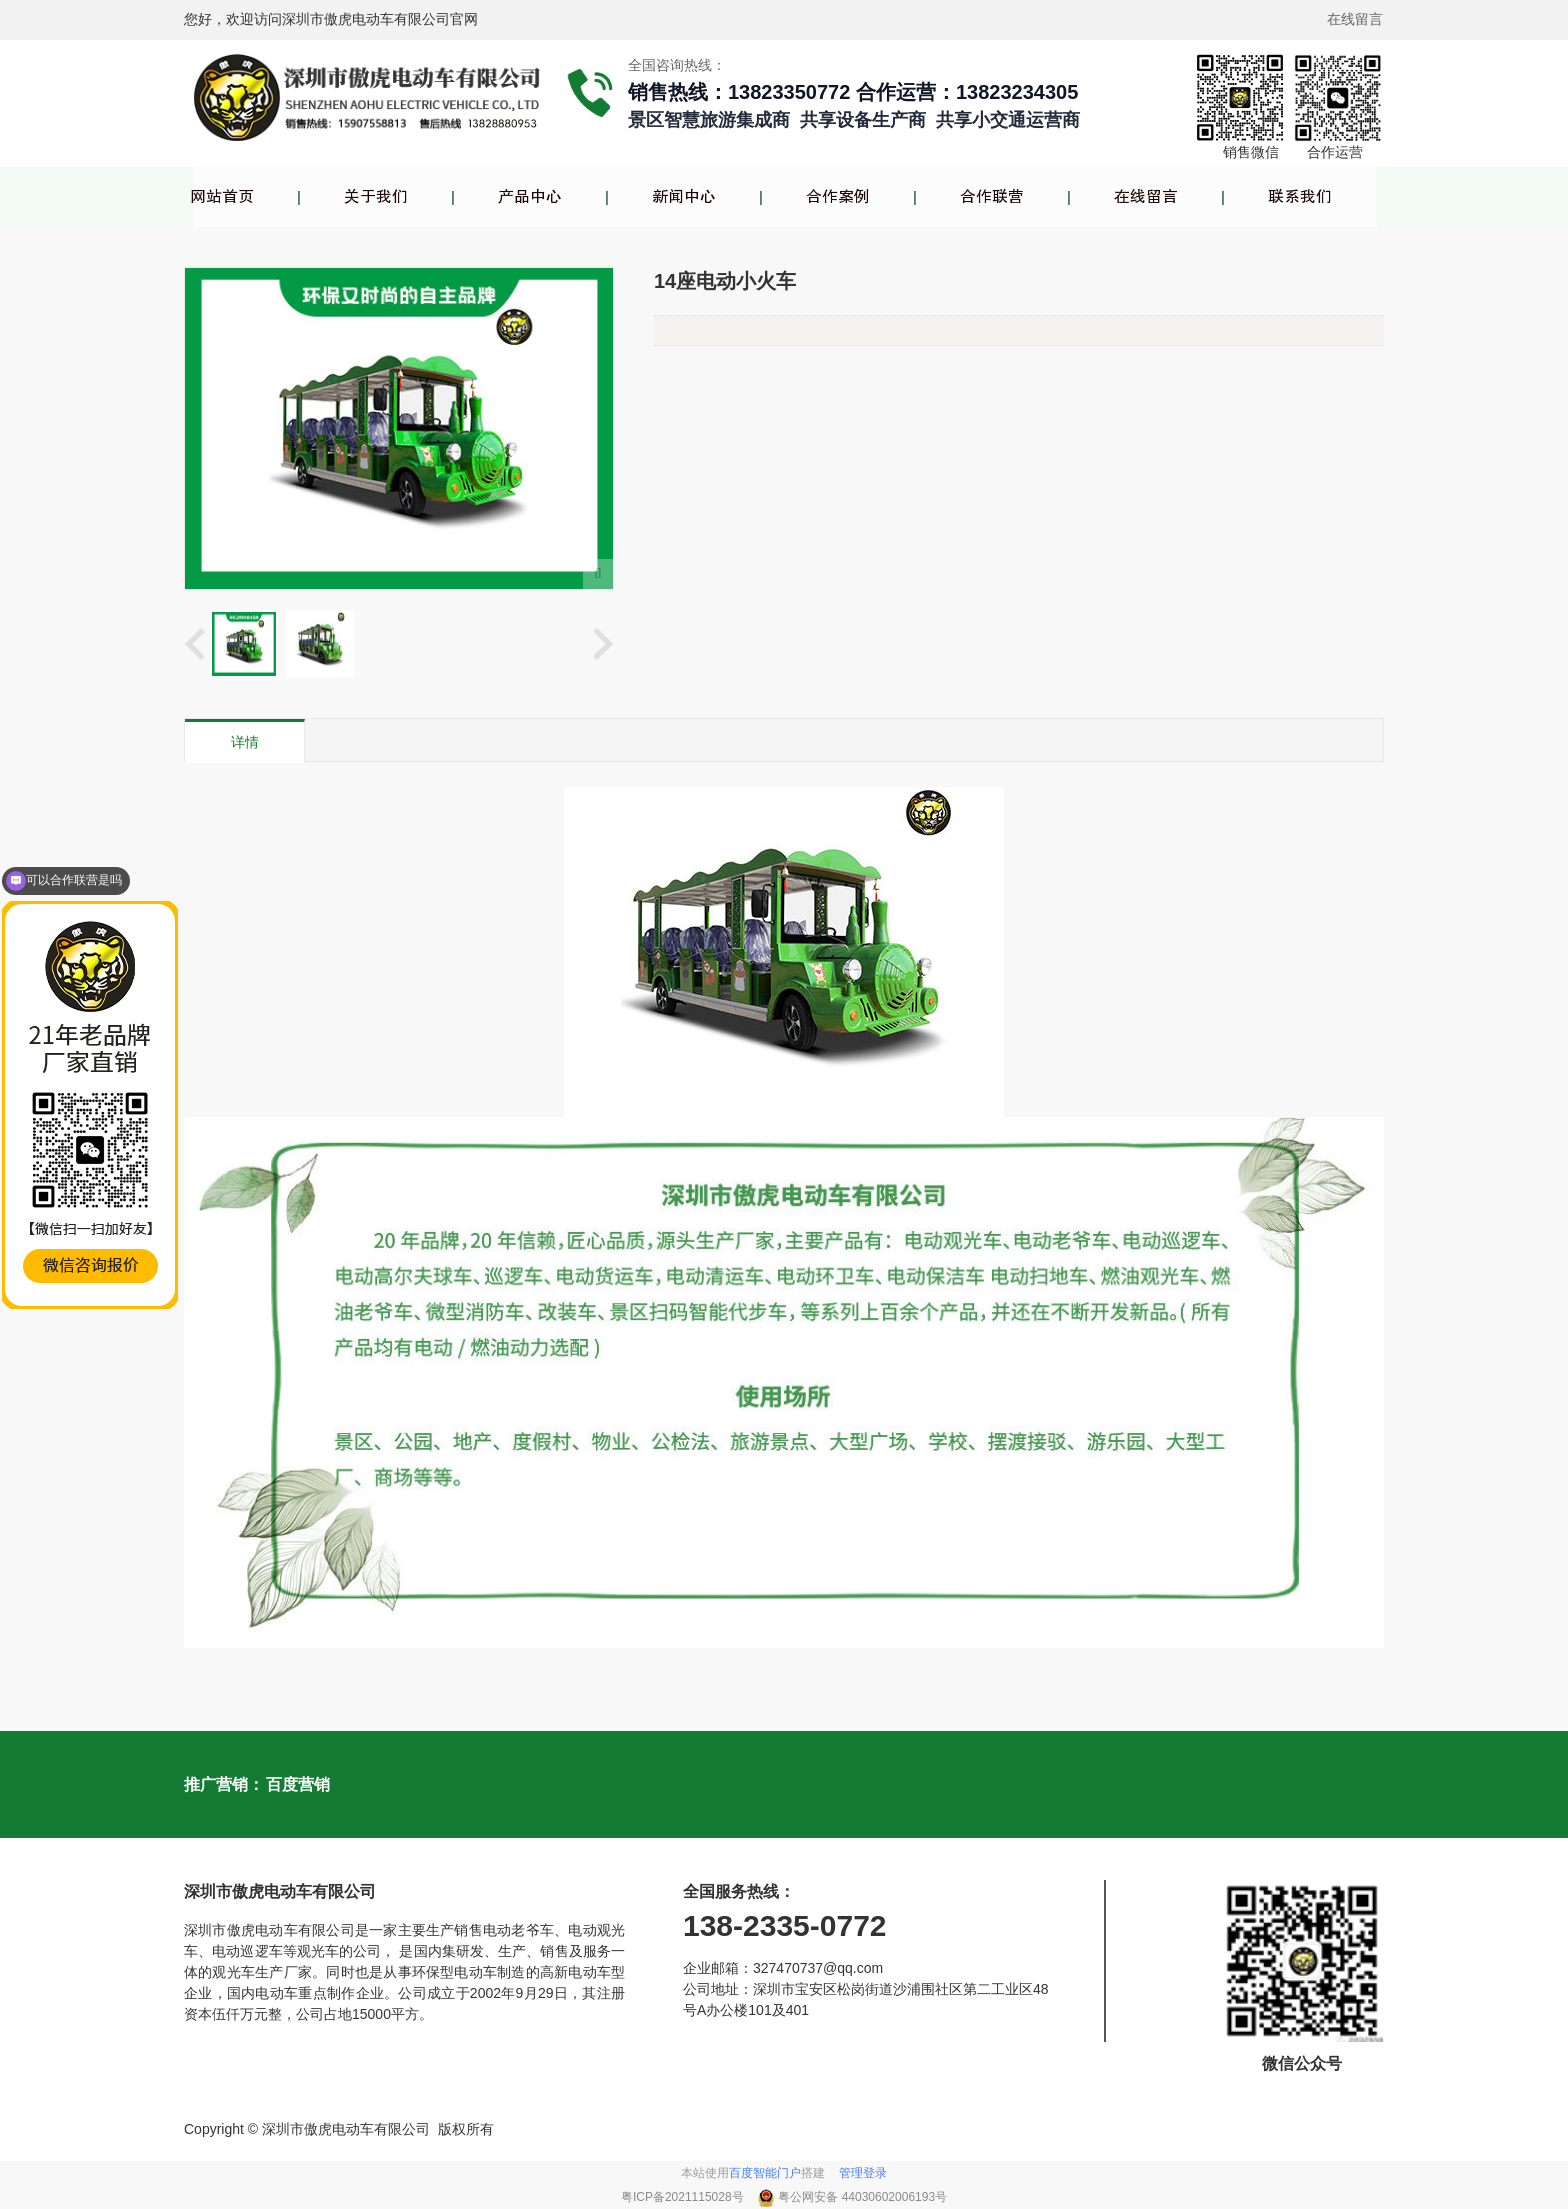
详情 (245, 742)
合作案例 (838, 197)
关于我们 (376, 197)
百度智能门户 (765, 2173)
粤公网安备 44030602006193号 (862, 2197)
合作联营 (992, 197)
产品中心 (530, 197)
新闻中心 (684, 197)
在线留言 (1146, 197)
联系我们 (1300, 197)
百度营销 (298, 1784)
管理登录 (863, 2173)
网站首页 (222, 197)
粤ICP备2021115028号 (684, 2197)
